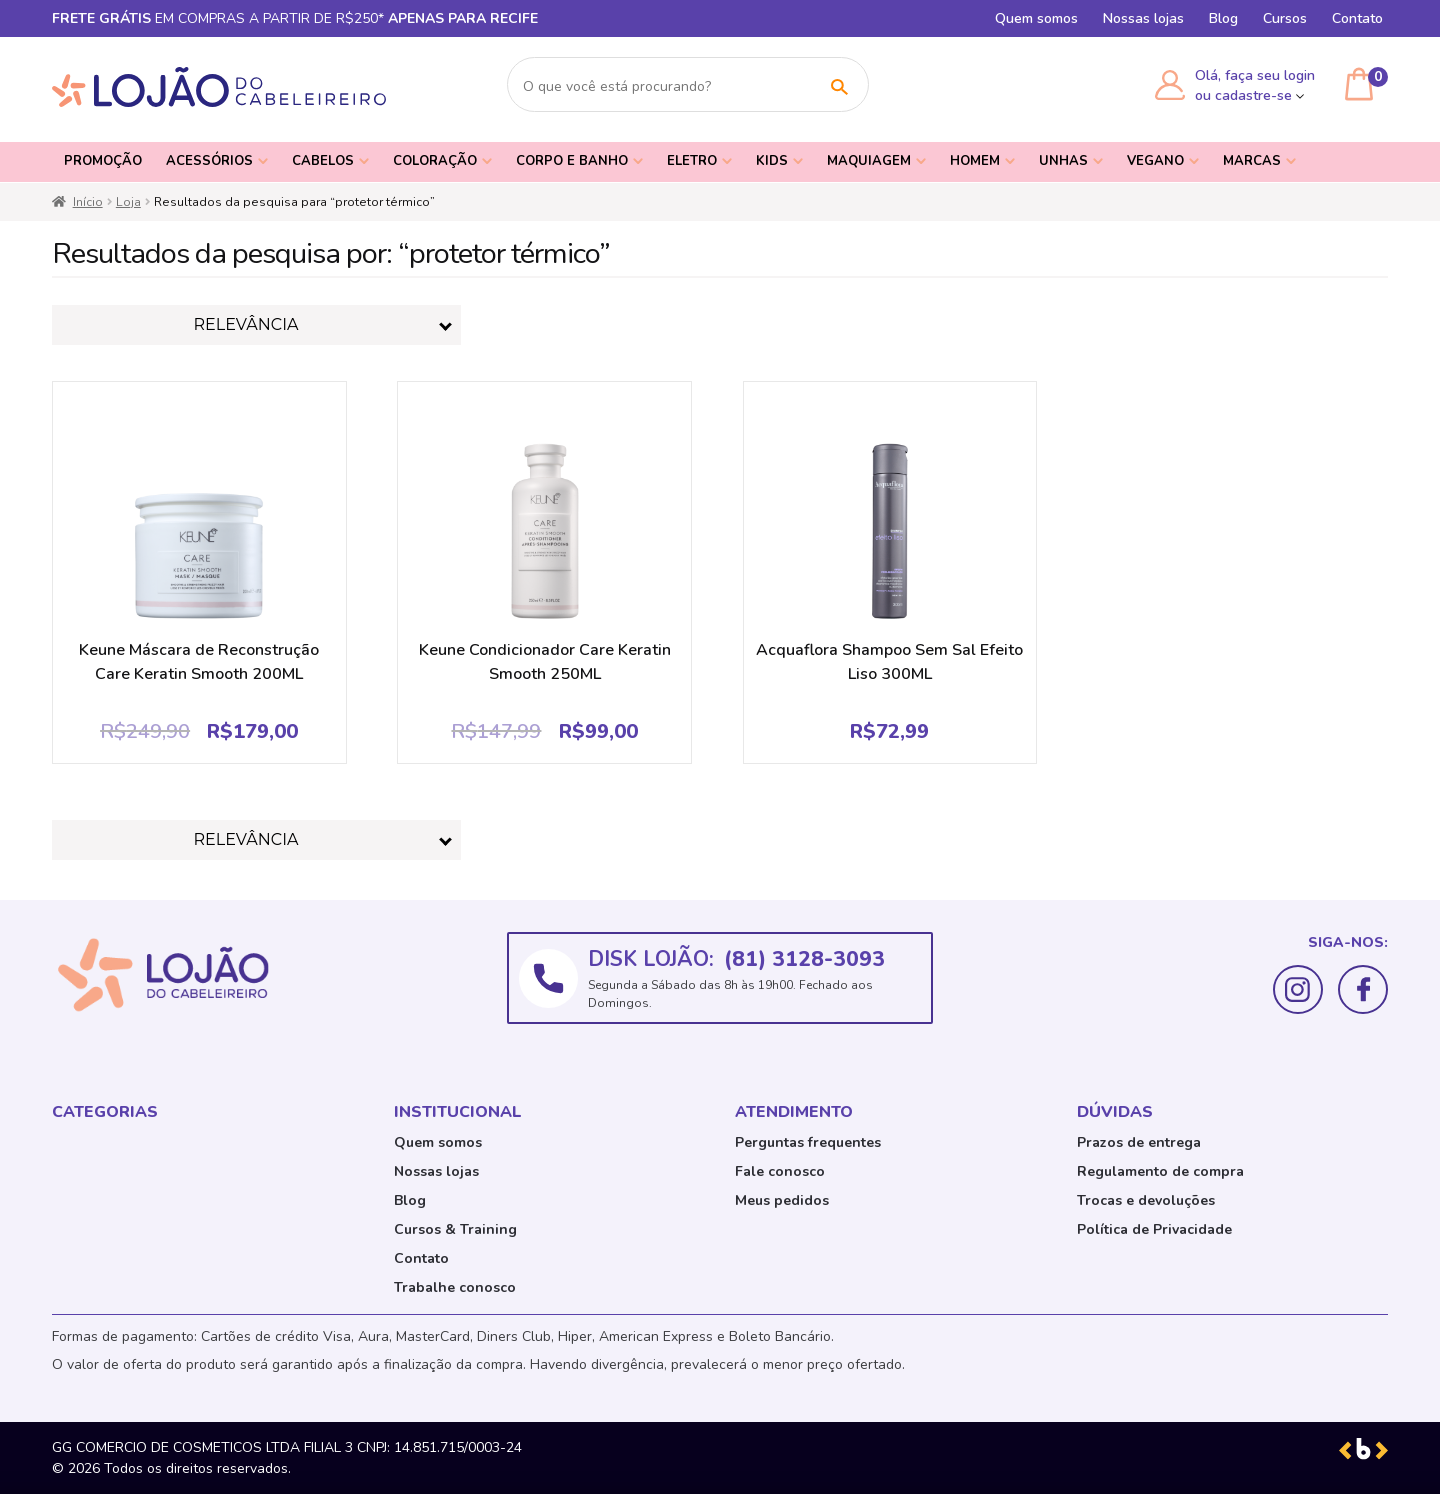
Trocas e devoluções (1146, 1200)
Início (88, 202)
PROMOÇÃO (103, 161)
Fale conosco (780, 1171)
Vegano (1155, 161)
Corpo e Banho (572, 161)
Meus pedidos (782, 1200)
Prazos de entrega (1139, 1142)
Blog (1223, 18)
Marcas (1252, 161)
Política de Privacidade (1154, 1229)
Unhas (1063, 161)
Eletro (692, 161)
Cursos (1285, 18)
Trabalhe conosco (455, 1287)
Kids (772, 161)
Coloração (435, 161)
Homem (975, 161)
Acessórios (209, 161)
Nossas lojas (1143, 18)
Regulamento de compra (1160, 1171)
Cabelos (323, 161)
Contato (1357, 18)
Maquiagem (869, 161)
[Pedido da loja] (256, 325)
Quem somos (1036, 18)
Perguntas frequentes (808, 1142)
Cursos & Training (455, 1229)
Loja (128, 202)
